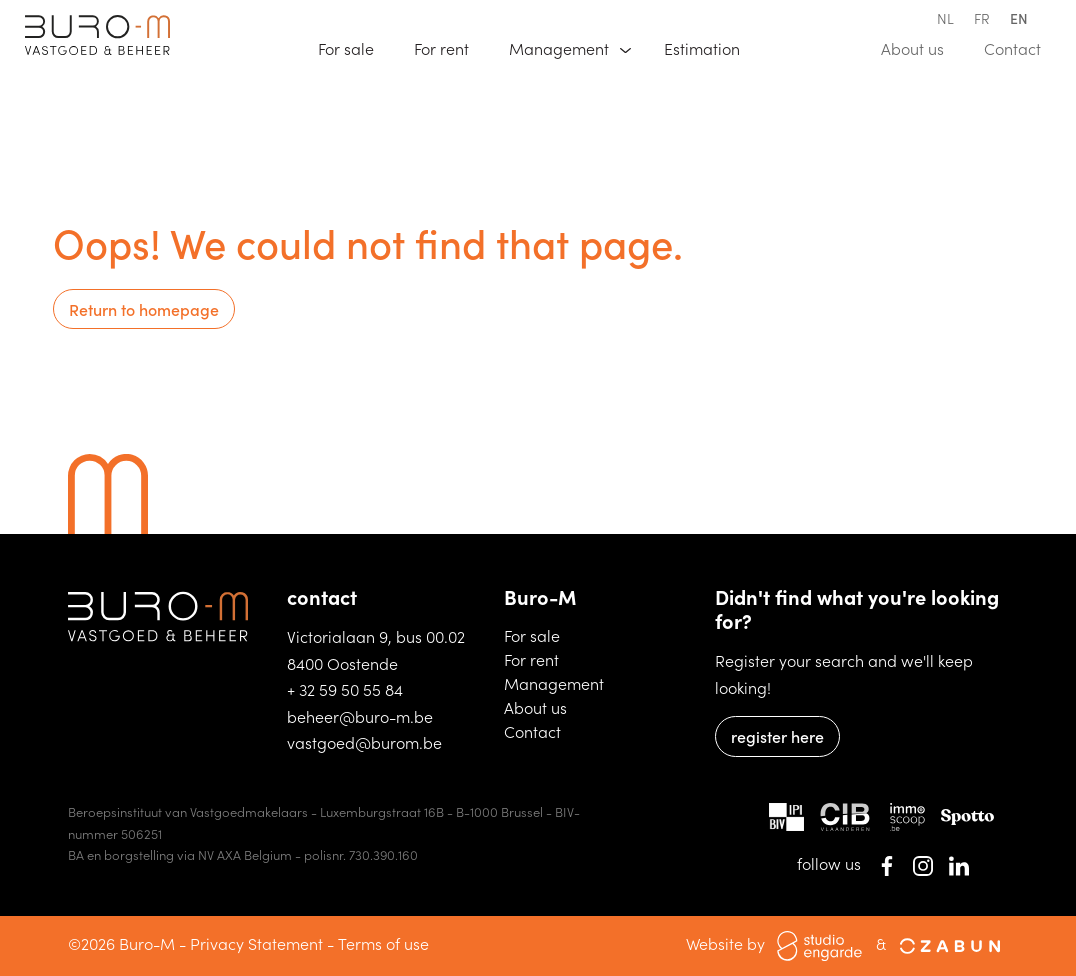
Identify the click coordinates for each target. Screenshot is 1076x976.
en (1019, 18)
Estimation (711, 47)
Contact (1021, 47)
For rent (450, 47)
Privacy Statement (256, 943)
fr (982, 18)
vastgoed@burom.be (364, 742)
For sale (355, 47)
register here (777, 736)
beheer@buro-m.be (360, 716)
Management (554, 682)
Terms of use (383, 943)
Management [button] (561, 48)
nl (945, 18)
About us (921, 47)
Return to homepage (144, 309)
